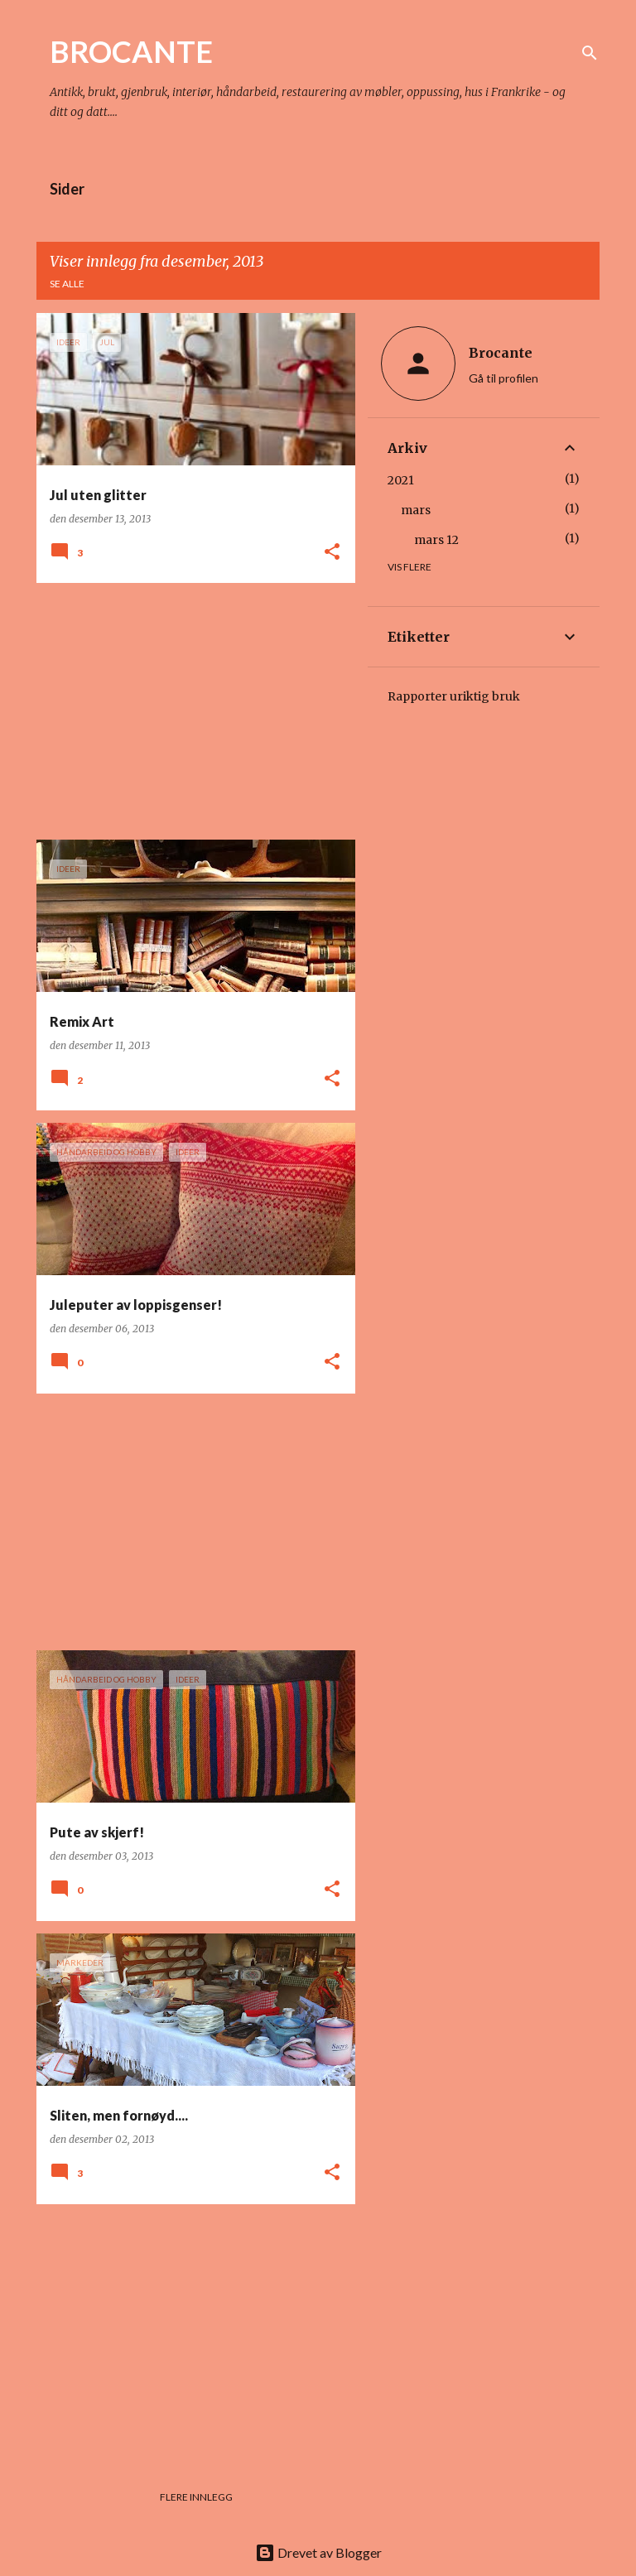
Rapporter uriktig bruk (454, 696)
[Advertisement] (189, 711)
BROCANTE (131, 51)
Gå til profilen (503, 378)
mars (416, 510)
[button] (332, 553)
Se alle (67, 283)
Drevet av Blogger (318, 2552)
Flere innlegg (196, 2497)
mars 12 (436, 539)
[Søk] (590, 53)
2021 (401, 480)
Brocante (500, 352)
